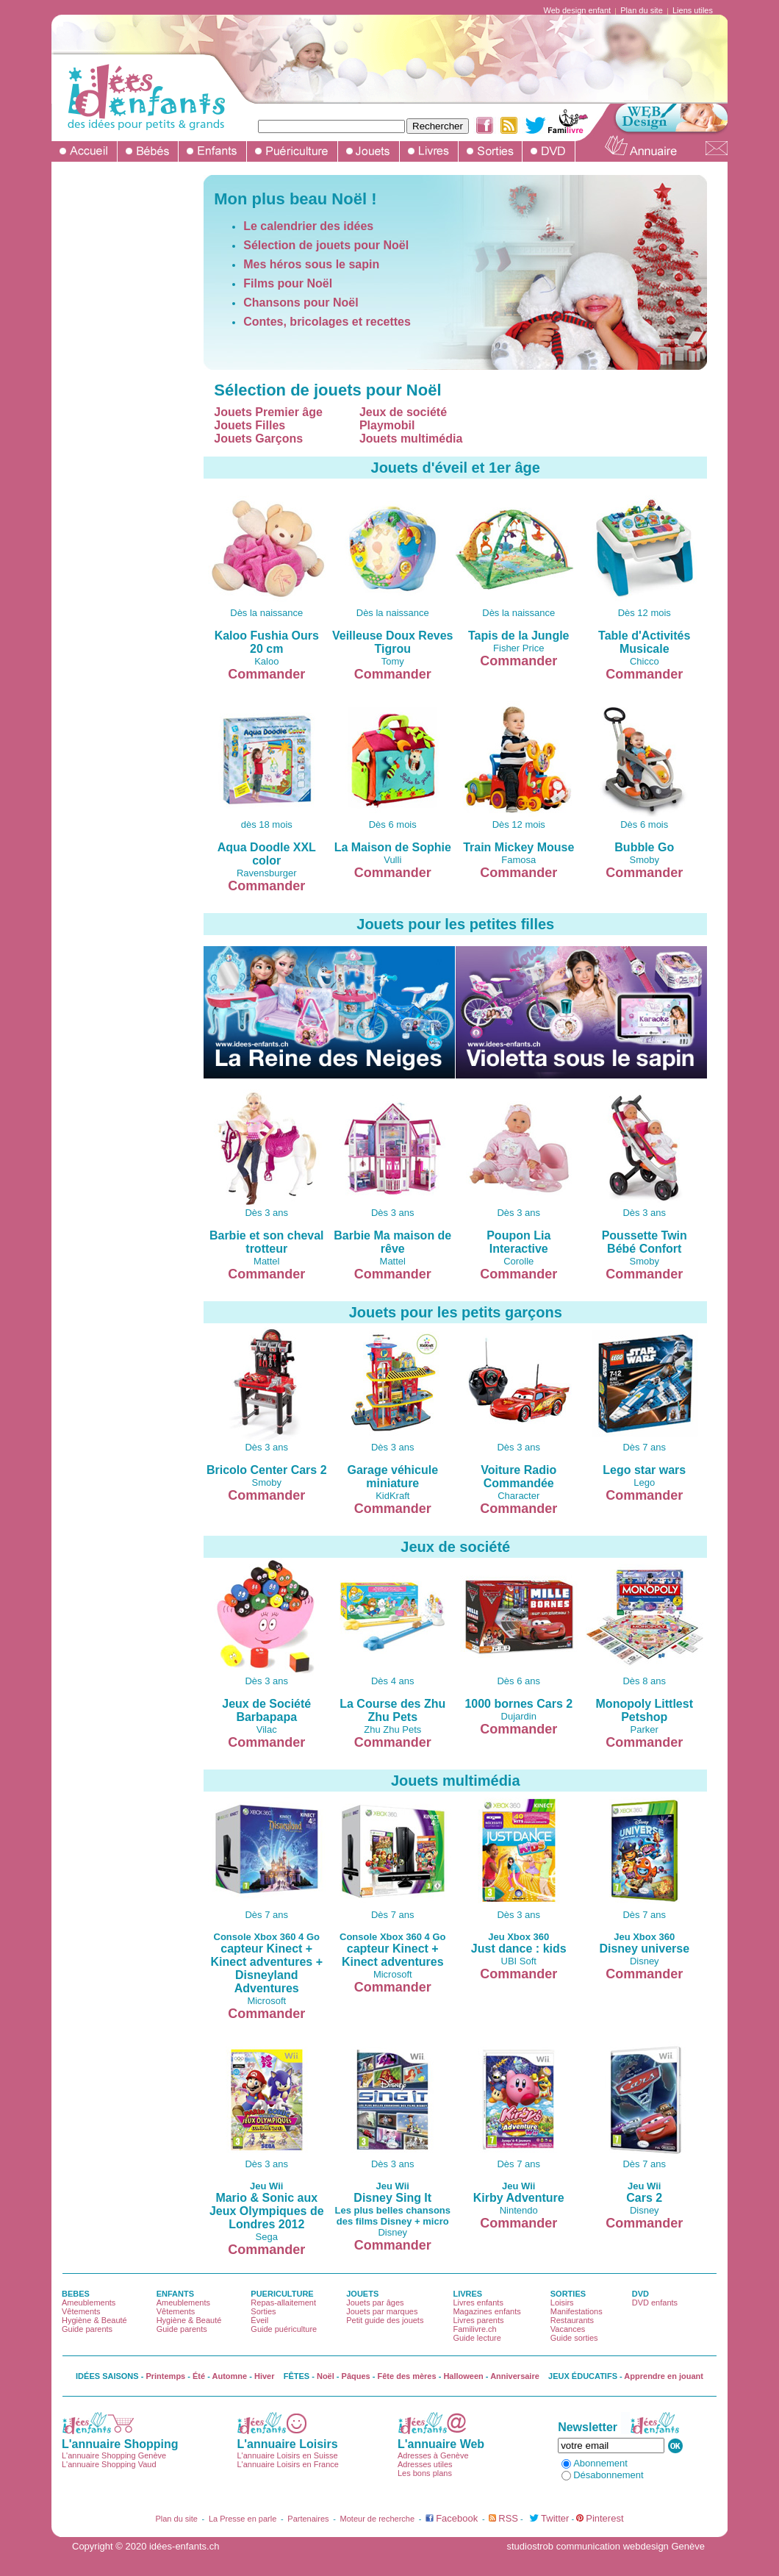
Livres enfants (478, 2302)
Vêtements (81, 2311)
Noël (325, 2376)
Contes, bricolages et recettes (327, 321)
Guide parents (87, 2329)
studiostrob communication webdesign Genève (605, 2546)
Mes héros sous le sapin (311, 264)
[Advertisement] (120, 395)
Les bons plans (425, 2473)
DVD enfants (655, 2302)
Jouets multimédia (410, 438)
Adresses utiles (425, 2464)
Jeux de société (403, 412)
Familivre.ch (474, 2329)
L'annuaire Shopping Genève (114, 2455)
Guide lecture (476, 2337)
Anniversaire (514, 2376)
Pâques (356, 2376)
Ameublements (88, 2302)
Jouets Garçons (258, 438)
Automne (230, 2376)
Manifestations (576, 2311)
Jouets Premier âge (268, 412)
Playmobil (387, 425)
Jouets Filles (249, 425)
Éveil (259, 2320)
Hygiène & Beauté (94, 2320)
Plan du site (641, 10)
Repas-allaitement (283, 2302)
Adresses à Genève (433, 2455)
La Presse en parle (242, 2518)
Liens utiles (692, 10)
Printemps (165, 2376)
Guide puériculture (284, 2329)
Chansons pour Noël (300, 302)
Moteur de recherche (377, 2518)
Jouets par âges (374, 2302)
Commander (266, 674)
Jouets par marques (381, 2311)
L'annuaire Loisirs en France (287, 2464)
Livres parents (478, 2320)
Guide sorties (574, 2337)
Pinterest (604, 2518)
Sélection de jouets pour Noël (326, 245)
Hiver (264, 2376)
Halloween (463, 2376)
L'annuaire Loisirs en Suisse (287, 2455)
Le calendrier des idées (308, 226)
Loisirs (562, 2302)
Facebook (457, 2518)
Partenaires (308, 2518)
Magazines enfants (486, 2311)
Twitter (555, 2518)
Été (199, 2376)
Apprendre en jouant (663, 2376)
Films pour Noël (287, 283)
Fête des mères (407, 2376)
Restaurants (572, 2320)
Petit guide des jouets (384, 2320)
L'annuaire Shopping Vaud (109, 2464)
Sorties (263, 2311)
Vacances (568, 2329)
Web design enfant (577, 10)
